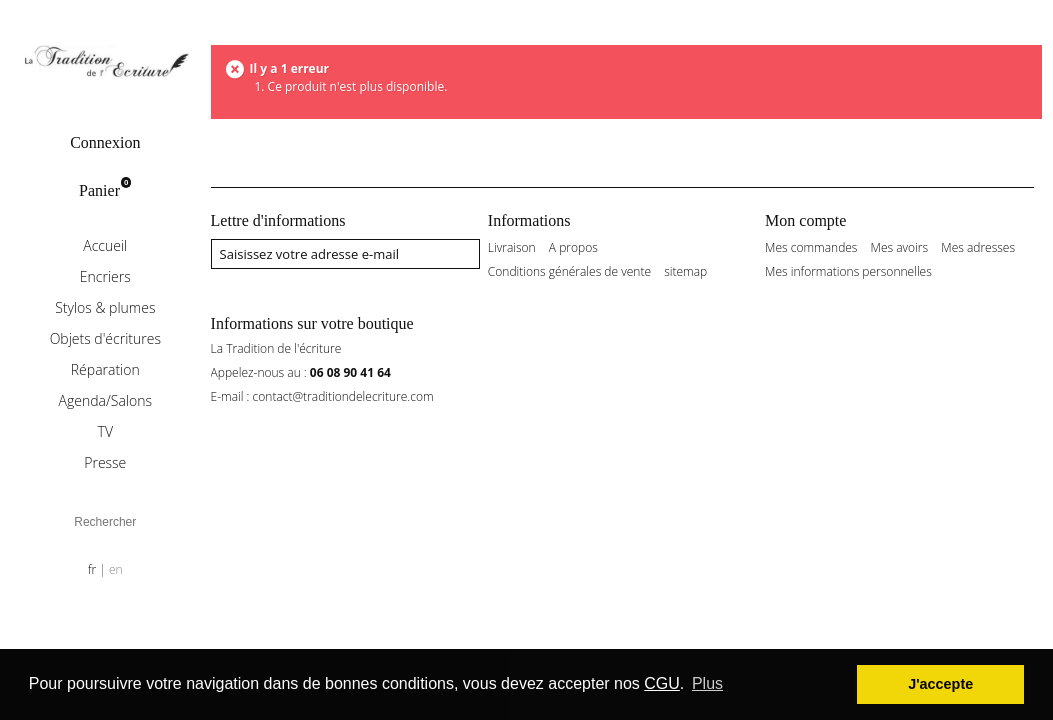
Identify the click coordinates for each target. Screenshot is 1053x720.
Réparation (105, 369)
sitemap (685, 272)
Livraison (512, 248)
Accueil (105, 245)
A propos (573, 248)
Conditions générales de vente (569, 272)
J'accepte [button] (940, 684)
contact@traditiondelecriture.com (343, 396)
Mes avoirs (900, 248)
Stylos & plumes (105, 307)
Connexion (105, 142)
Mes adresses (978, 248)
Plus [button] (707, 683)
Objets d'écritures (105, 338)
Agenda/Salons (105, 400)
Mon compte (805, 220)
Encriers (105, 276)
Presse (105, 462)
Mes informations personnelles (848, 272)
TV (105, 431)
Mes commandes (811, 248)
